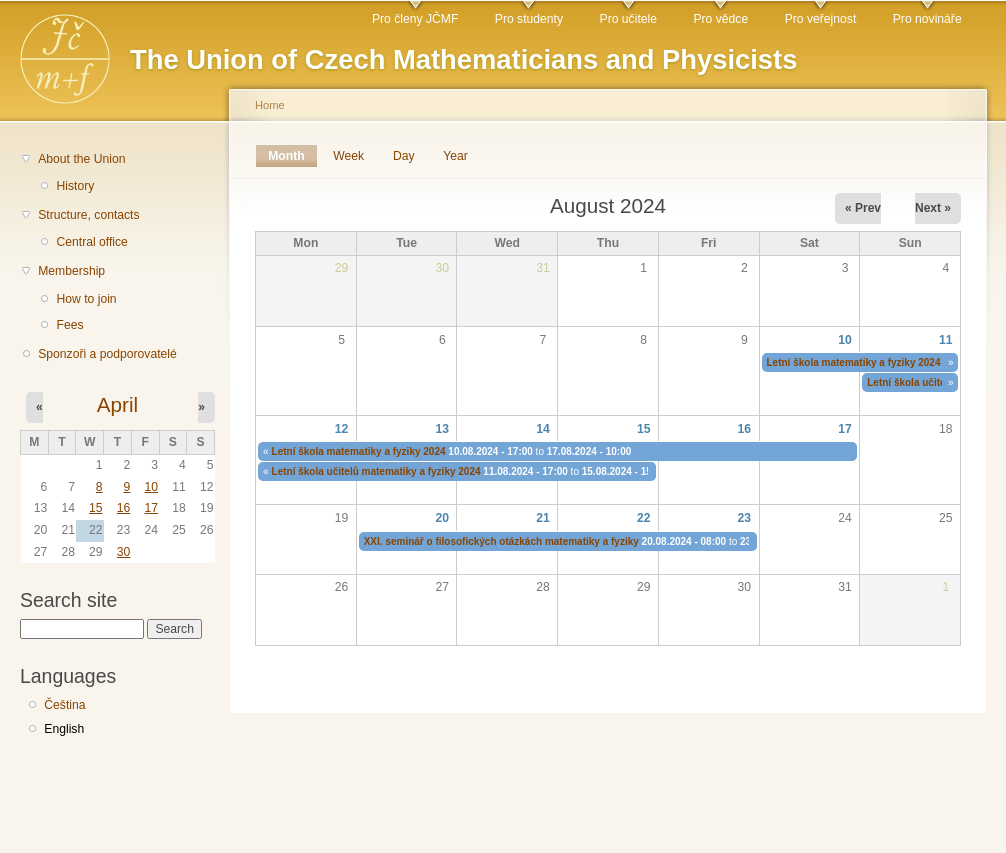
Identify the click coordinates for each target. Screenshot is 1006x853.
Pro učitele (628, 19)
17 (151, 508)
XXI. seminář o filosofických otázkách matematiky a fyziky (501, 541)
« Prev (863, 208)
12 (342, 429)
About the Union (81, 159)
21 (543, 518)
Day (404, 156)
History (75, 186)
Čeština (64, 705)
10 (151, 487)
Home (270, 105)
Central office (91, 242)
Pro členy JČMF (415, 19)
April (117, 404)
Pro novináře (927, 19)
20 (442, 518)
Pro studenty (529, 19)
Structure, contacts (88, 215)
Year (455, 156)
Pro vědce (720, 19)
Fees (69, 325)
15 (96, 508)
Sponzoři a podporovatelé (107, 354)
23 (745, 518)
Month (292, 156)
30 (124, 552)
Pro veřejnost (821, 19)
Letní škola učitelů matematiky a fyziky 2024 (376, 471)
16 (124, 508)
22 (644, 518)
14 (543, 429)
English (64, 729)
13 (442, 429)
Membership (71, 271)
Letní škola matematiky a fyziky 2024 (854, 362)
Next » (933, 208)
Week (348, 156)
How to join (86, 299)
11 (946, 340)
